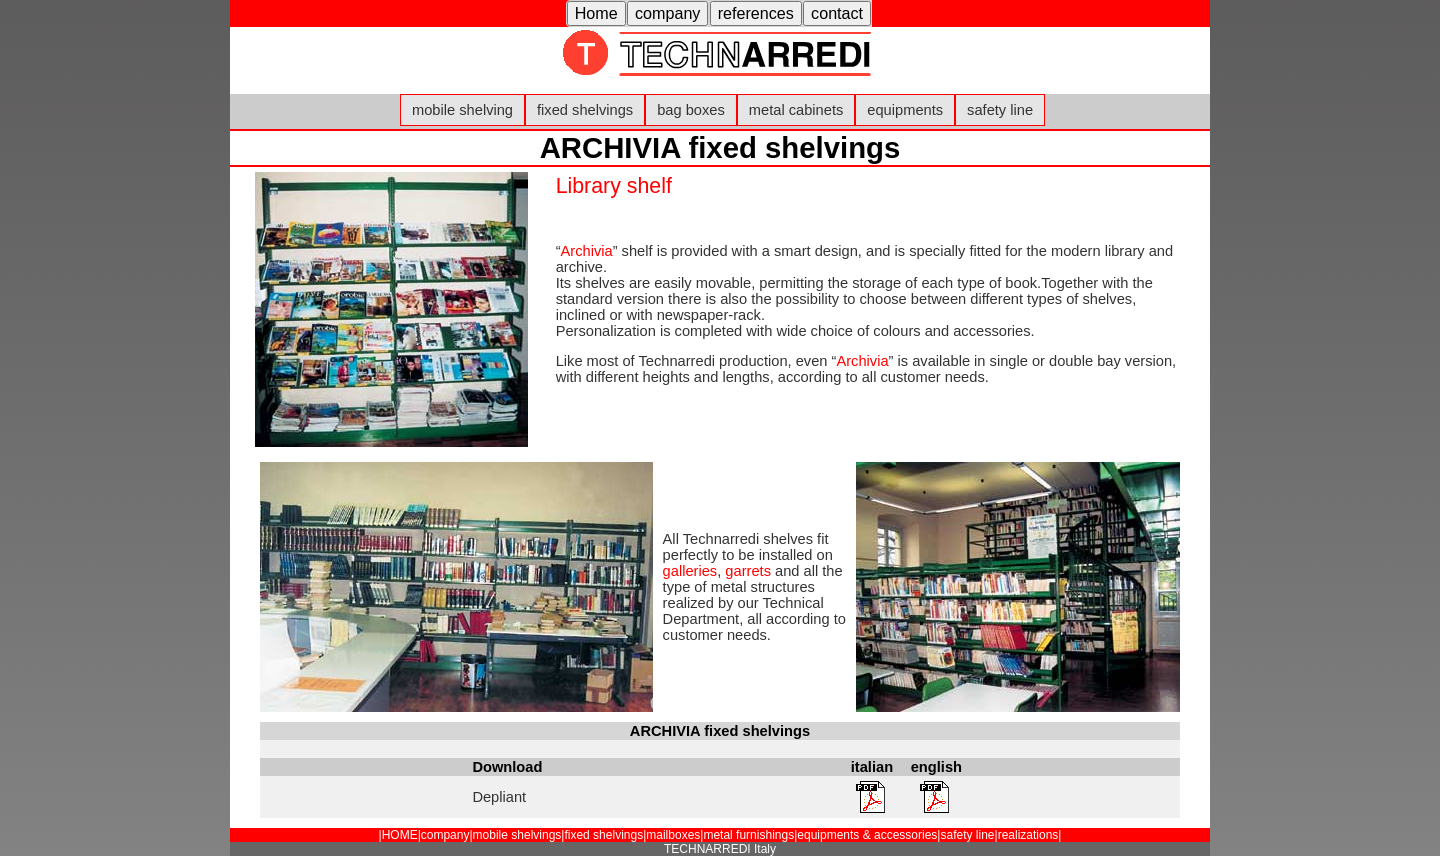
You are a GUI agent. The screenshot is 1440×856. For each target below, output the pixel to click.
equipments (905, 110)
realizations (1028, 835)
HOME (400, 835)
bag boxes (691, 110)
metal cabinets (796, 110)
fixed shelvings (585, 110)
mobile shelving (462, 110)
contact (837, 13)
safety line (1000, 110)
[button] (596, 13)
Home (596, 13)
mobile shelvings (517, 835)
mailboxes (673, 835)
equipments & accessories (867, 835)
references (756, 13)
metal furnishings (748, 835)
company (667, 13)
